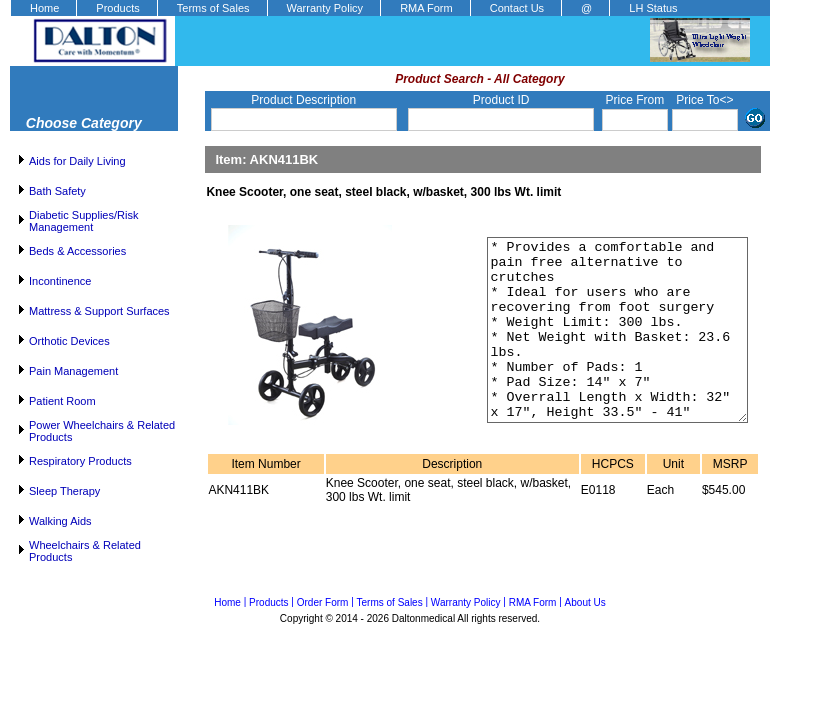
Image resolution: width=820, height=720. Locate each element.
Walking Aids (60, 521)
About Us (585, 602)
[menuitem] (43, 8)
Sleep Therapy (64, 491)
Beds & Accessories (77, 251)
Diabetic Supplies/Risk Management (83, 221)
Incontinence (60, 281)
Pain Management (73, 371)
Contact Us (517, 8)
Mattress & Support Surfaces (99, 311)
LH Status (653, 8)
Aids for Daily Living (77, 161)
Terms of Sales (213, 8)
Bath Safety (57, 191)
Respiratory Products (80, 461)
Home (44, 8)
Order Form (323, 602)
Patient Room (62, 401)
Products (117, 8)
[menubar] (352, 8)
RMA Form (426, 8)
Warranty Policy (325, 8)
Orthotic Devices (69, 341)
